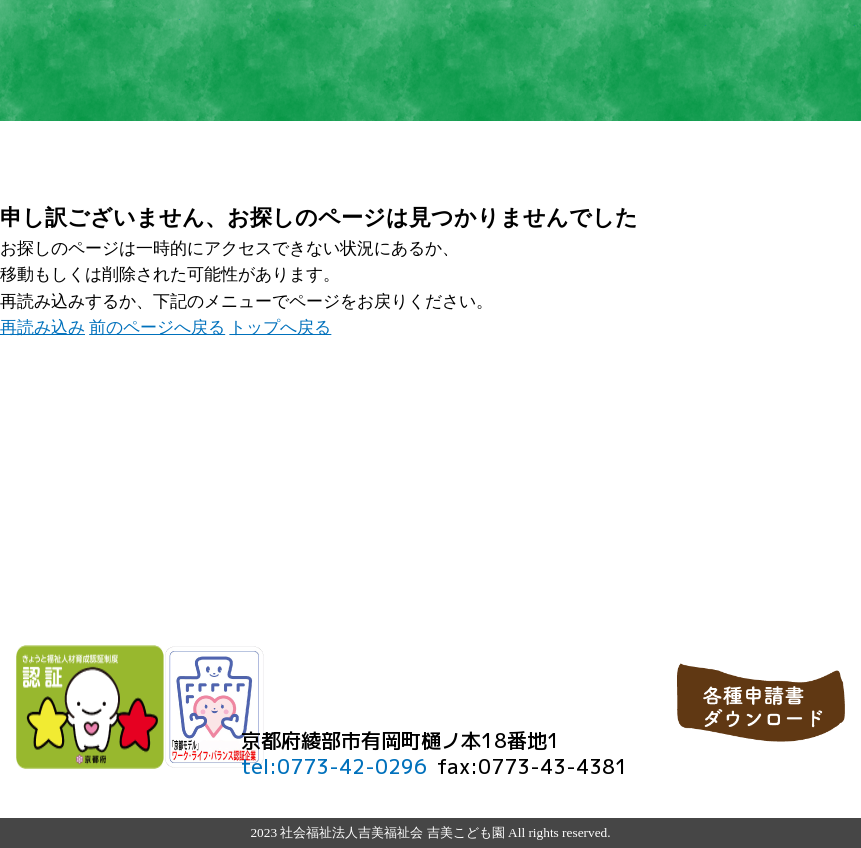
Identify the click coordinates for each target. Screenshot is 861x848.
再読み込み (42, 327)
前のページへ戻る (157, 327)
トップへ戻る (280, 327)
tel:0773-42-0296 (334, 766)
